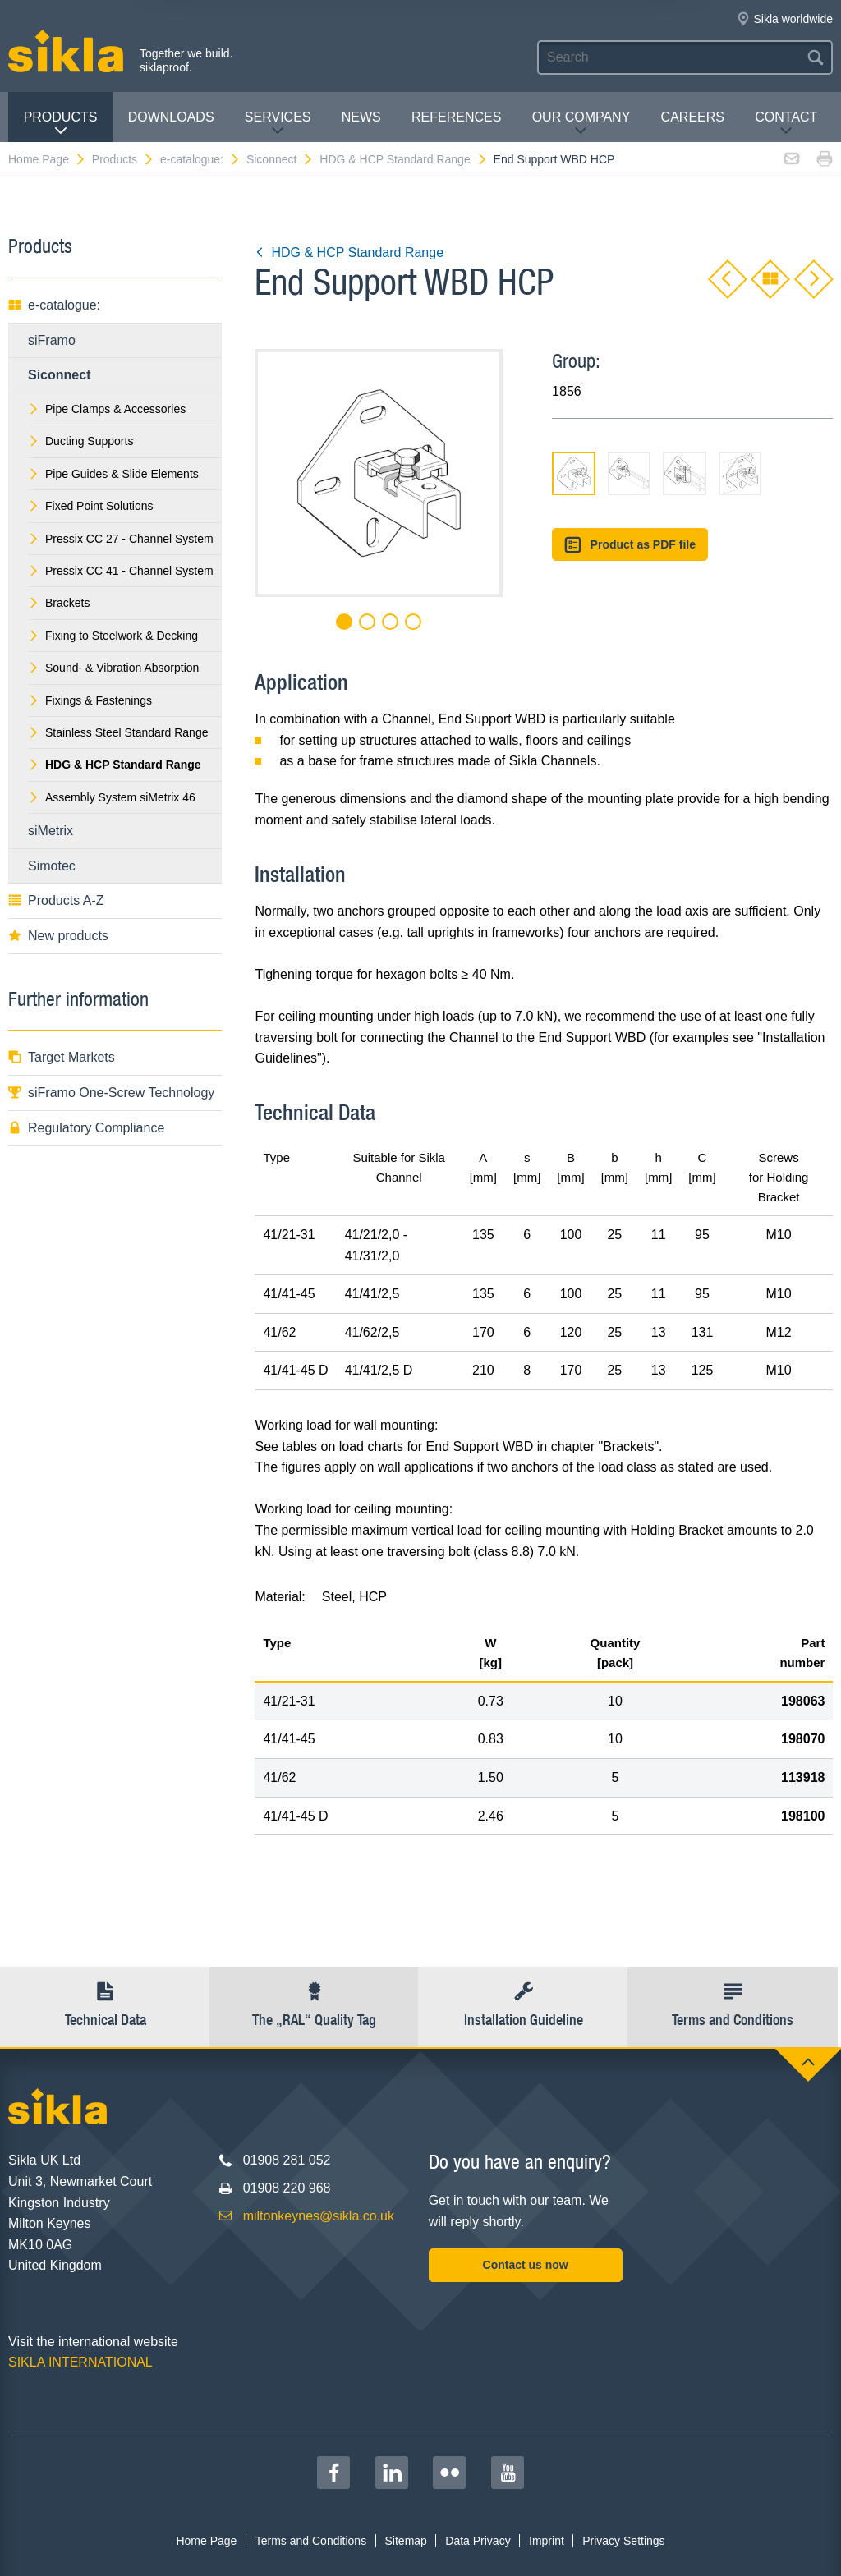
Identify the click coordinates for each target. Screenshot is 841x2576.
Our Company (581, 123)
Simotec (52, 866)
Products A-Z (55, 900)
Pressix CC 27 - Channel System (121, 538)
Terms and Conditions (310, 2540)
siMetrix (50, 831)
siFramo (52, 340)
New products (58, 936)
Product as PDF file (630, 544)
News (361, 117)
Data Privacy (477, 2540)
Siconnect (280, 159)
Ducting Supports (80, 441)
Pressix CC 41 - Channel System (121, 570)
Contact (786, 123)
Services (278, 123)
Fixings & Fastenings (90, 700)
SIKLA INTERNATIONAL (80, 2362)
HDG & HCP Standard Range (403, 159)
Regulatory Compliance (86, 1128)
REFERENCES (456, 117)
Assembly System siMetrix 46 (111, 797)
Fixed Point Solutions (91, 505)
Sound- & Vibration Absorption (113, 667)
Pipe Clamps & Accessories (107, 409)
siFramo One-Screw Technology (111, 1093)
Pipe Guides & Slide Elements (113, 473)
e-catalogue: (200, 159)
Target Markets (61, 1057)
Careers (692, 117)
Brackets (59, 602)
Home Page (47, 159)
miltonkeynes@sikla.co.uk (318, 2216)
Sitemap (406, 2540)
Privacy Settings (623, 2540)
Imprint (546, 2540)
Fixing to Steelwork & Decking (113, 635)
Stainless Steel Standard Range (118, 732)
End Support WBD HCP (554, 159)
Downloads (171, 117)
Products (61, 123)
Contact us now (525, 2264)
